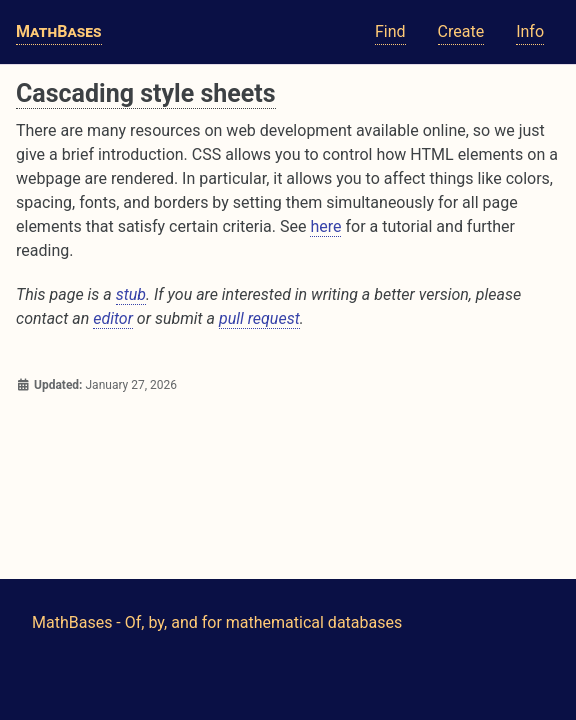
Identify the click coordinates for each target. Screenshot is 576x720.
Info (530, 31)
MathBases (59, 31)
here (325, 226)
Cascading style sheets (146, 93)
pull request (259, 318)
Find (390, 31)
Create (461, 31)
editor (113, 318)
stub (131, 294)
